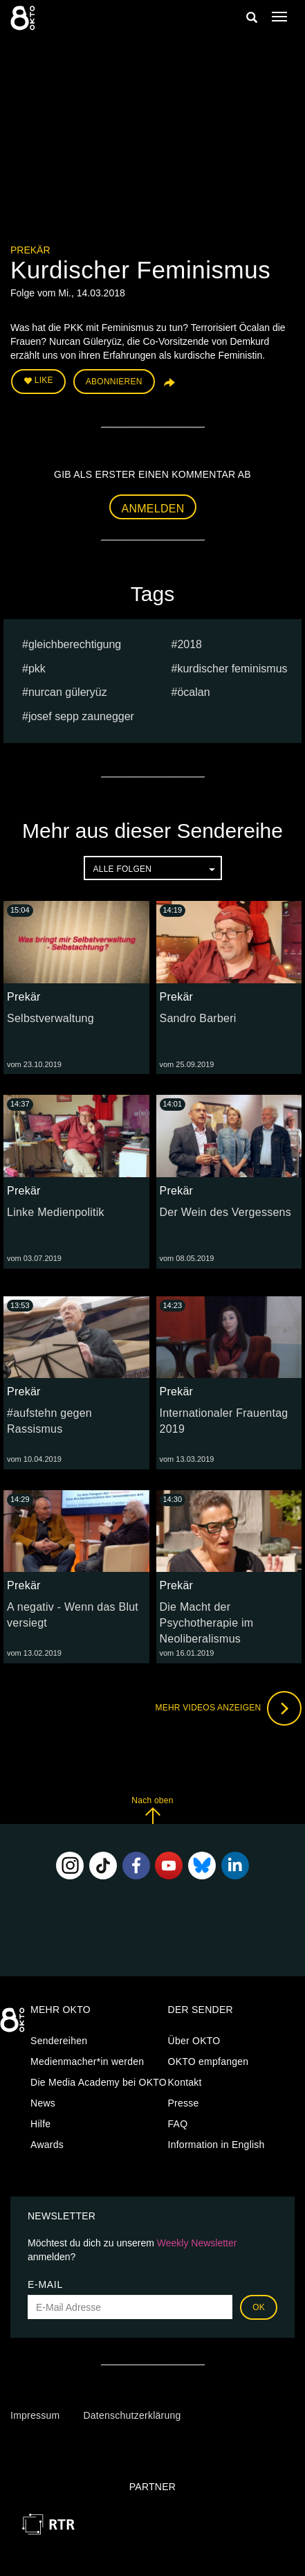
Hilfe (40, 2123)
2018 (189, 644)
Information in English (216, 2144)
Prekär (30, 250)
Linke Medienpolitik (55, 1212)
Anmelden (153, 509)
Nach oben (152, 1810)
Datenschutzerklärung (132, 2415)
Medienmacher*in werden (87, 2061)
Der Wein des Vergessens (225, 1212)
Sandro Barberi (198, 1018)
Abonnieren (114, 381)
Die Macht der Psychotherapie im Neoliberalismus (207, 1623)
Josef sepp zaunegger (81, 716)
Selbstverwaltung (50, 1018)
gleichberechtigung (74, 644)
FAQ (178, 2123)
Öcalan (193, 692)
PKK (37, 668)
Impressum (34, 2415)
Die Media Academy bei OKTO (98, 2082)
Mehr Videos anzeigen (228, 1708)
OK (258, 2307)
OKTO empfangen (208, 2061)
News (42, 2103)
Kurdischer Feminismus (232, 668)
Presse (183, 2103)
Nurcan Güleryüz (67, 692)
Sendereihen (58, 2040)
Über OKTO (194, 2040)
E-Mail (45, 2284)
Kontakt (185, 2082)
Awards (47, 2144)
